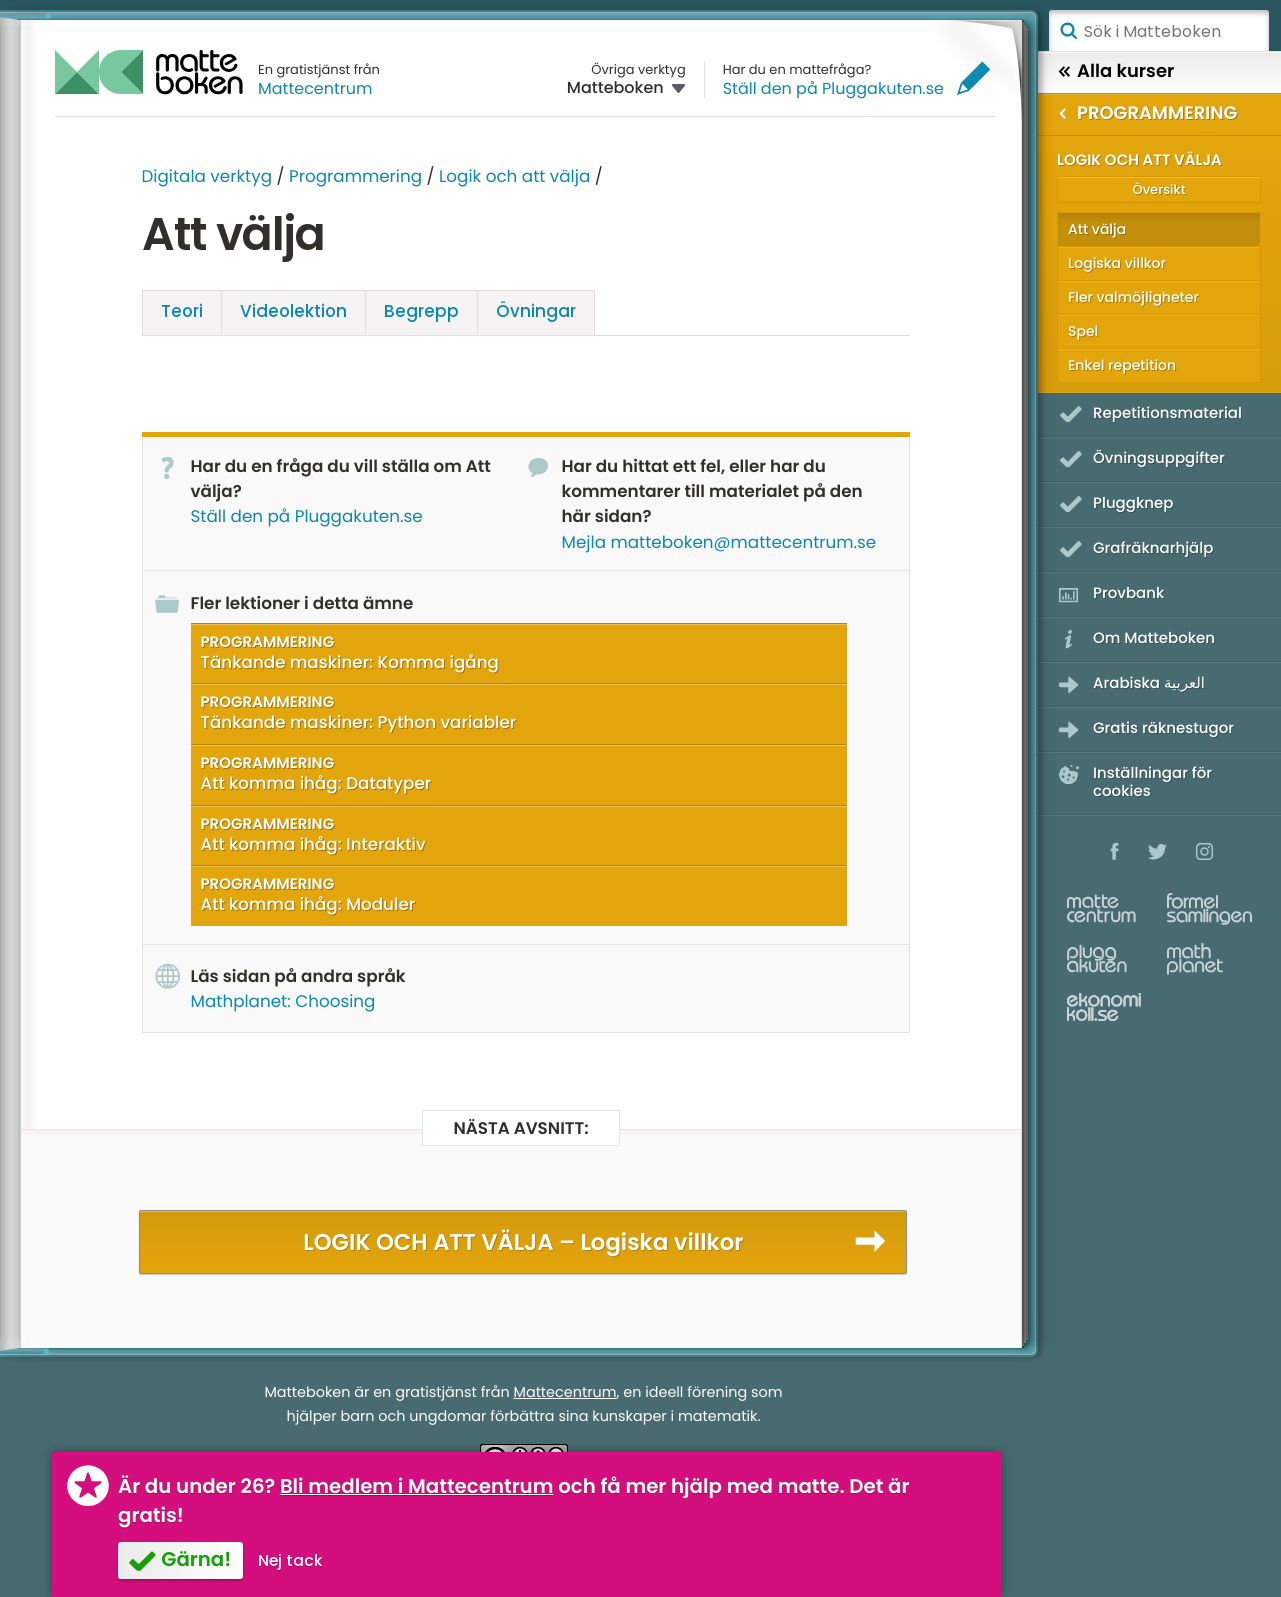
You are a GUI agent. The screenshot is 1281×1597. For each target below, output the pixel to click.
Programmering (355, 176)
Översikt (1158, 189)
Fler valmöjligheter (1133, 297)
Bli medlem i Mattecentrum (417, 1486)
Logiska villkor (1117, 263)
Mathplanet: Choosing (283, 1001)
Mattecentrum (315, 88)
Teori (182, 311)
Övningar (536, 311)
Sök (1068, 31)
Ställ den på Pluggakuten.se (833, 88)
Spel (1083, 331)
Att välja (1097, 229)
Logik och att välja (514, 176)
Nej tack (290, 1560)
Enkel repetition (1122, 365)
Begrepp (421, 311)
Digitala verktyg (207, 176)
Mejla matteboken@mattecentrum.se (719, 542)
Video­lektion (293, 311)
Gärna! (196, 1559)
